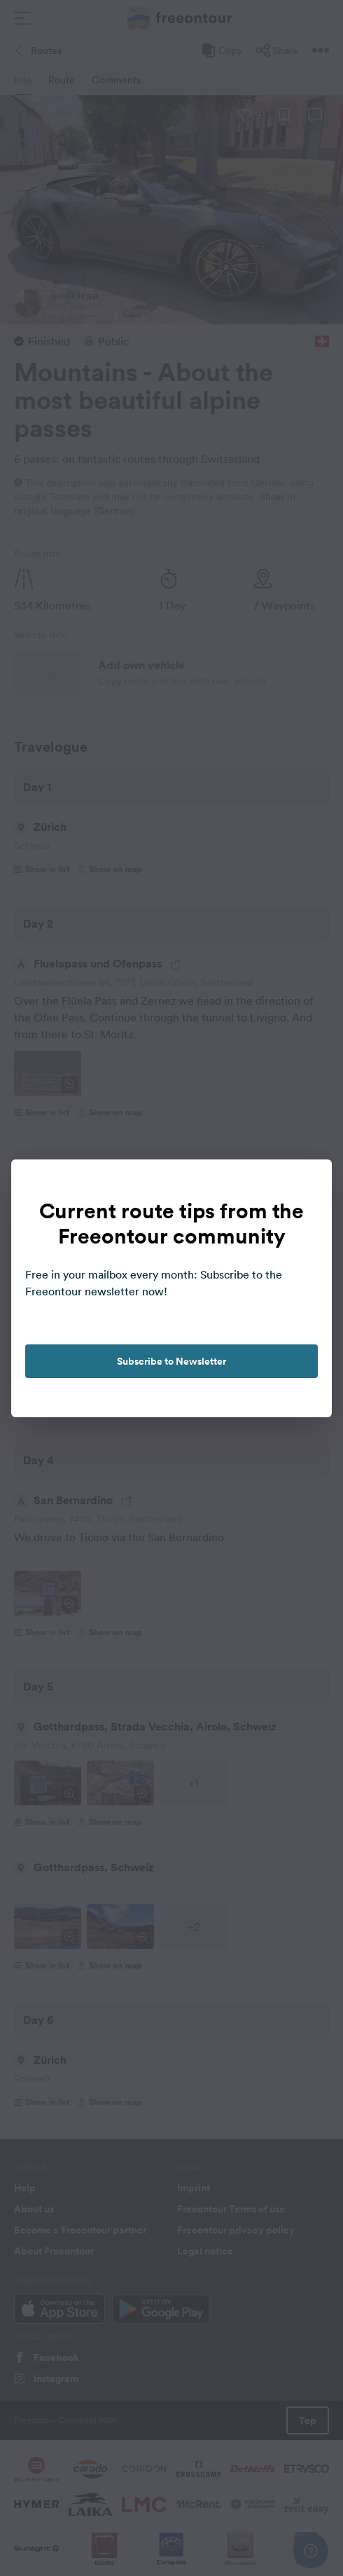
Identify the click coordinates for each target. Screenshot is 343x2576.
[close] (306, 1184)
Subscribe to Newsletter (171, 1361)
